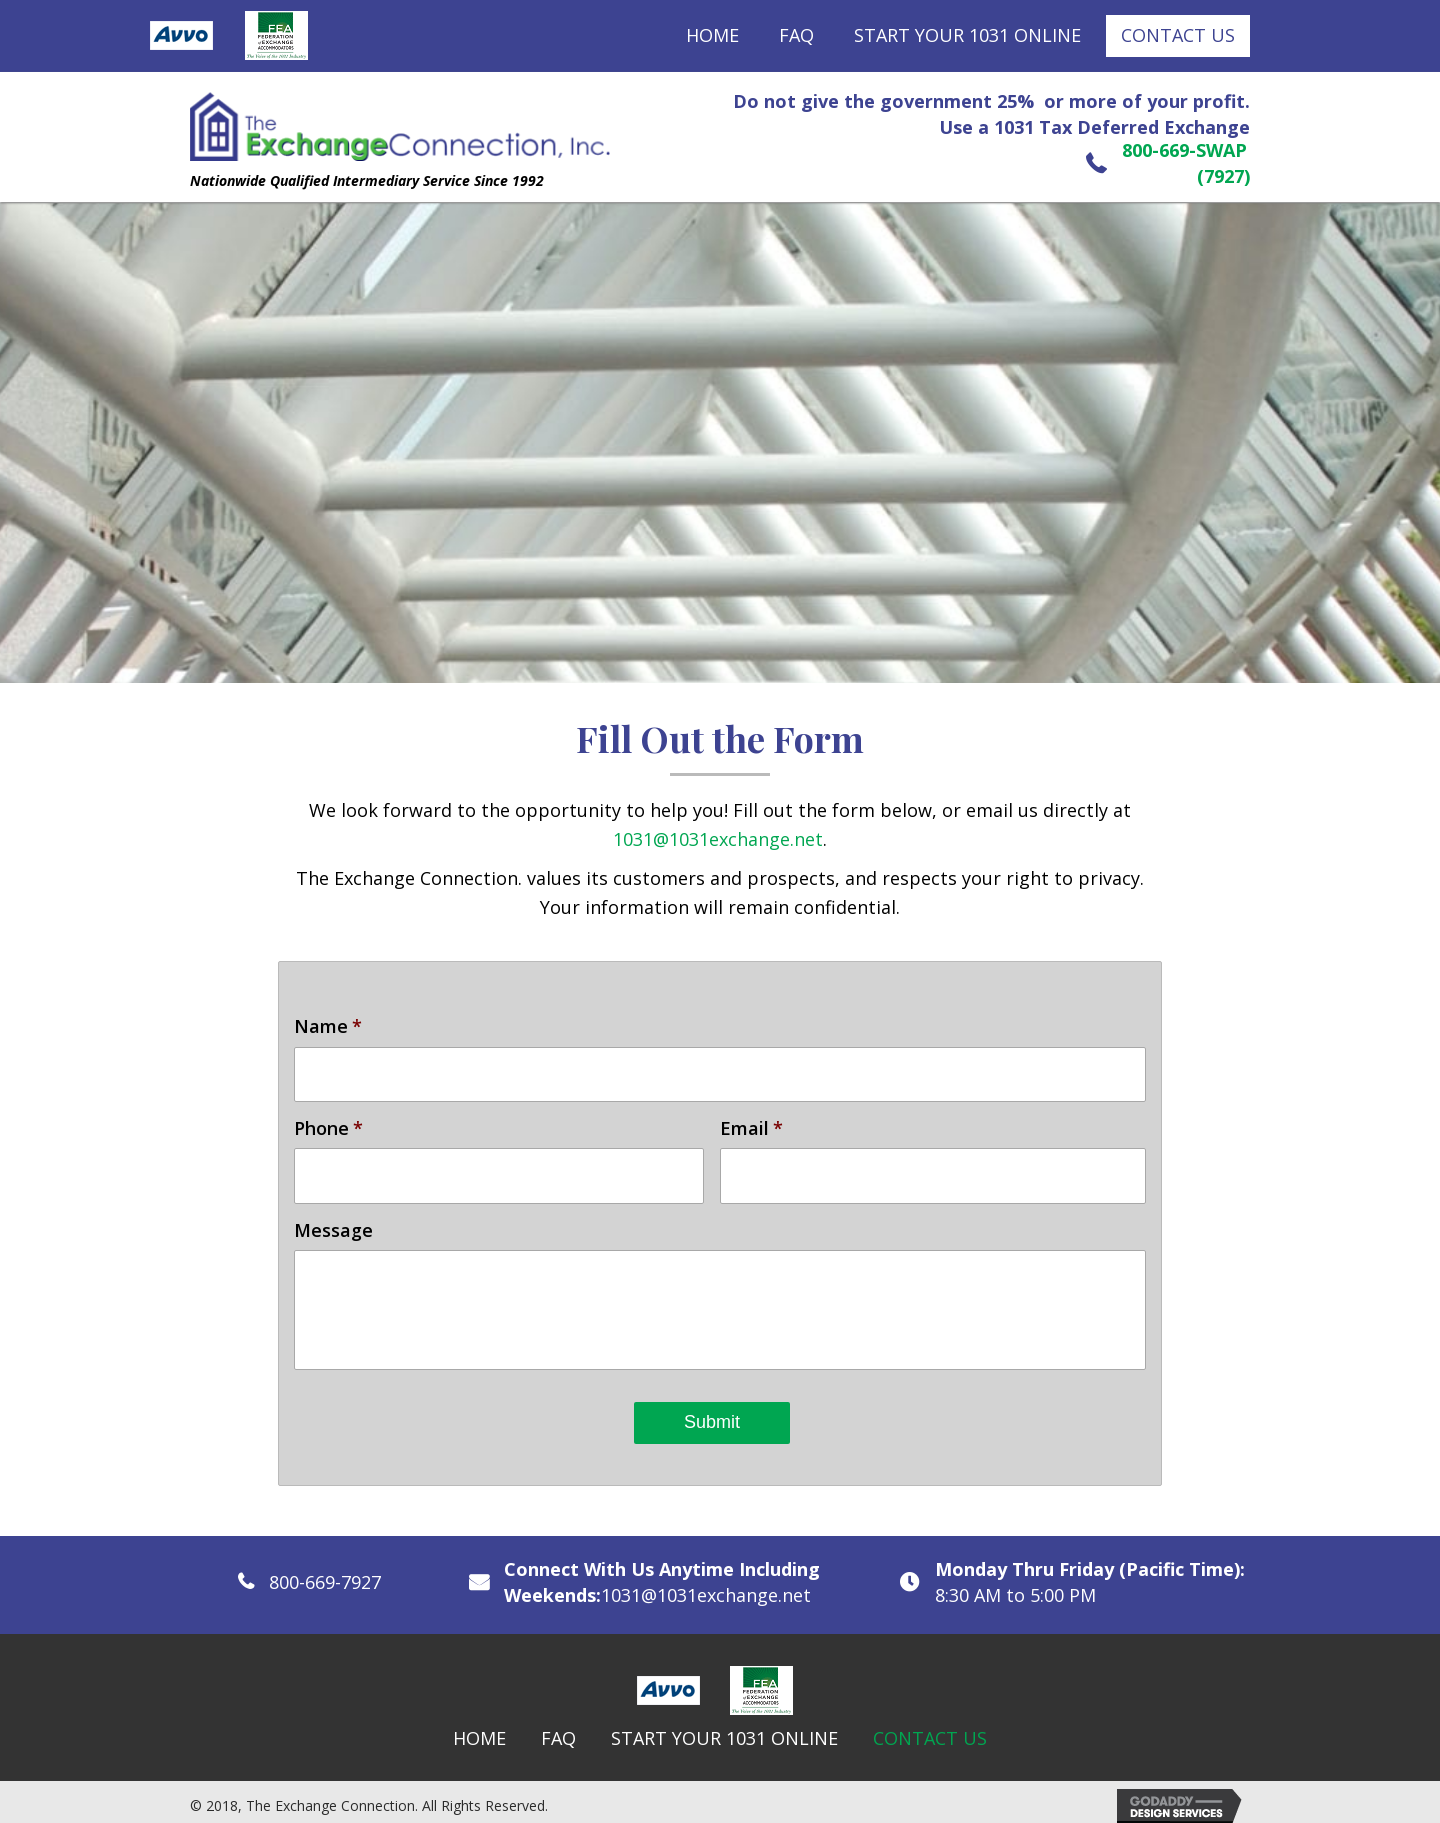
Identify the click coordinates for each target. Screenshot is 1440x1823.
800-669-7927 (325, 1575)
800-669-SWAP (1184, 150)
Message (333, 1223)
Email (751, 1124)
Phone (328, 1124)
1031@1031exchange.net (718, 839)
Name (328, 1026)
